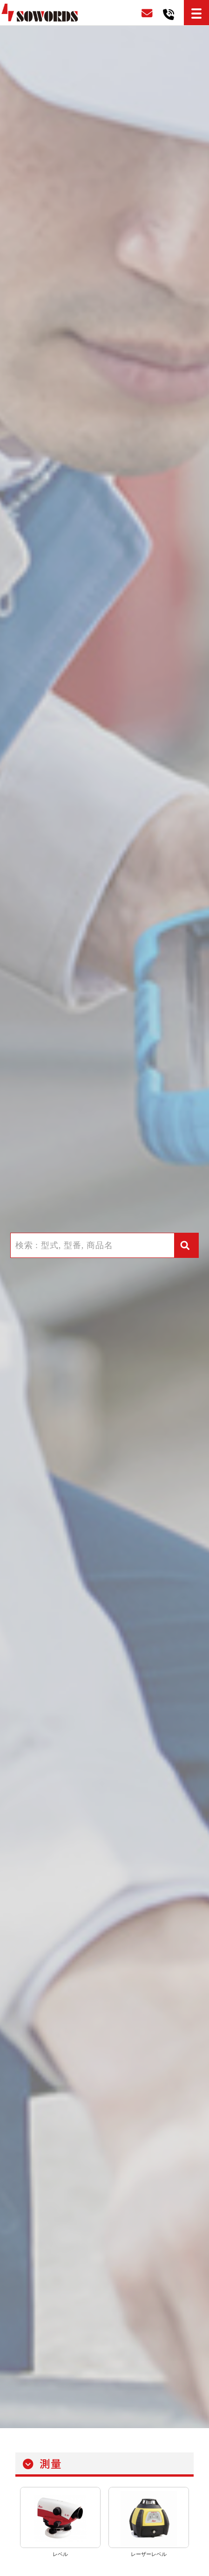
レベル (60, 2554)
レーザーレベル (149, 2554)
